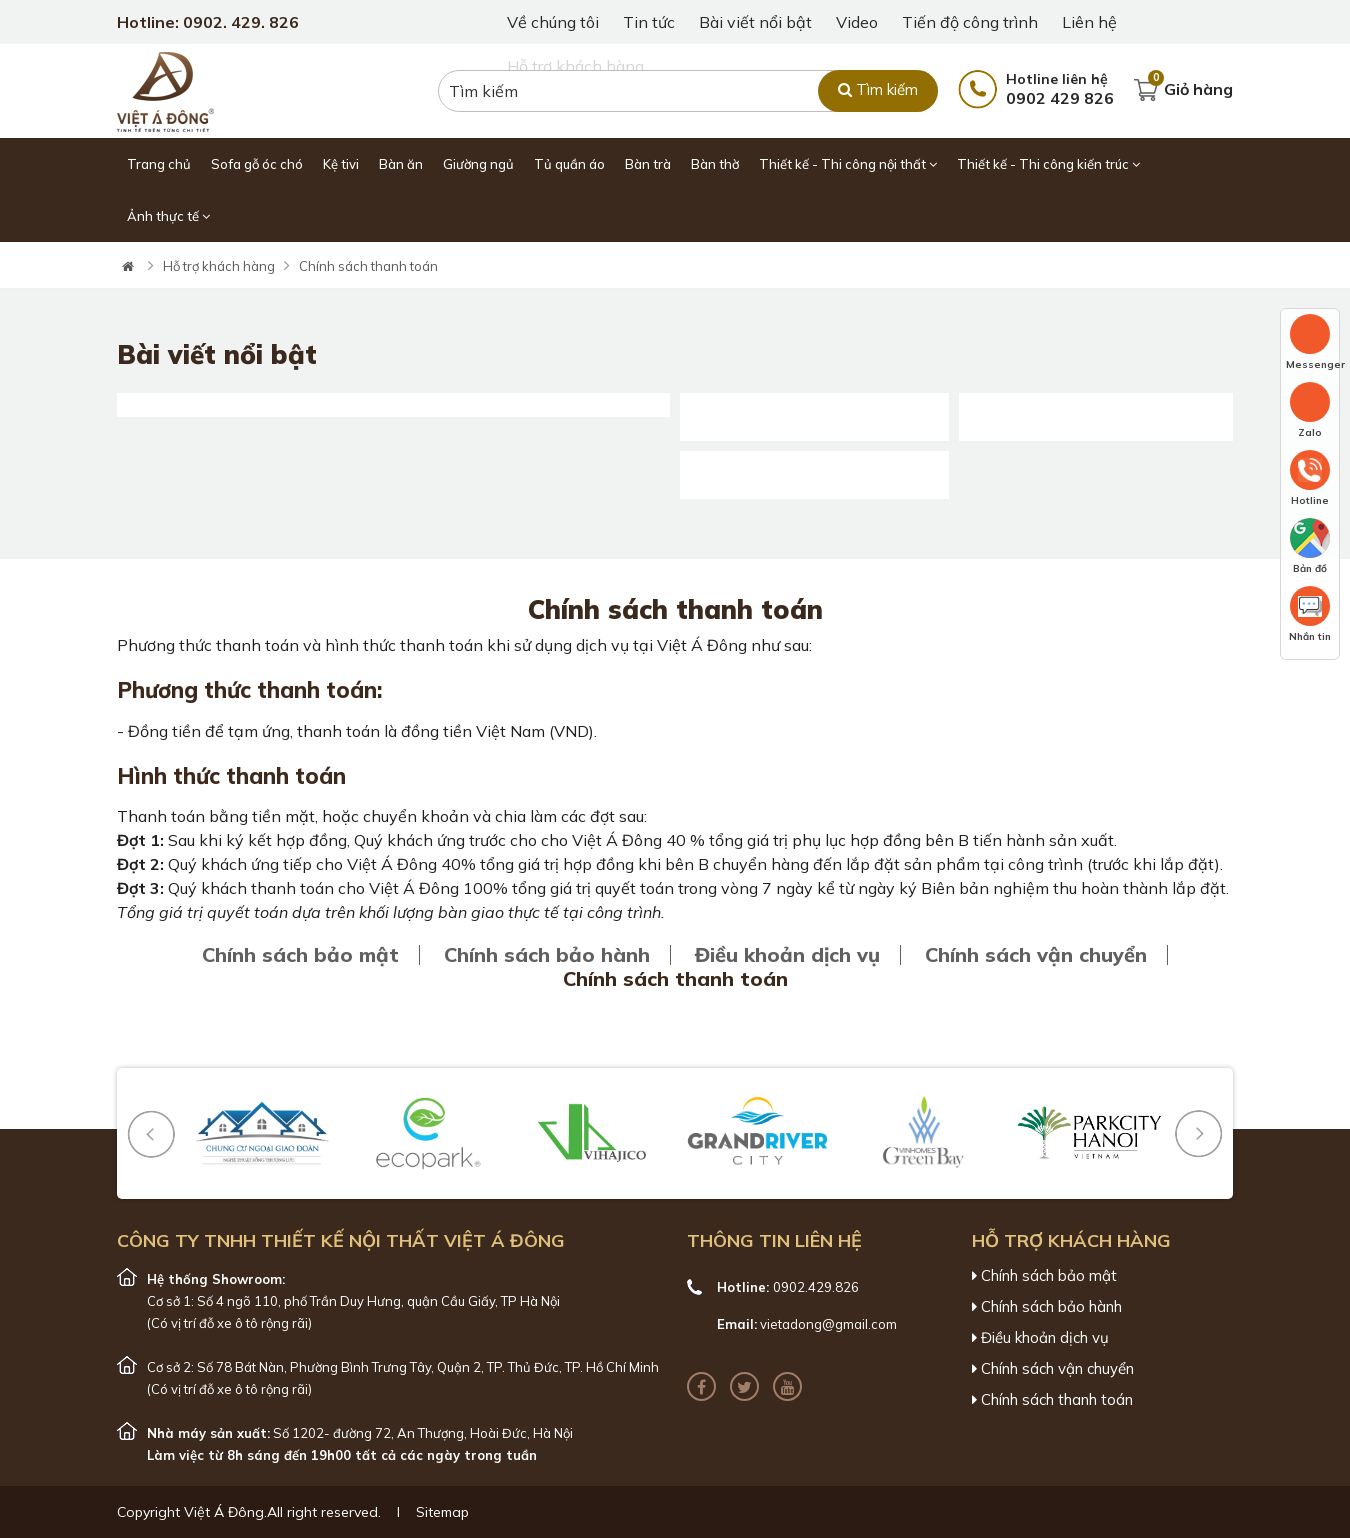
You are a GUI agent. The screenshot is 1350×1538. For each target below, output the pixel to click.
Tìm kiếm (878, 89)
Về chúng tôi (553, 22)
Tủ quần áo (569, 164)
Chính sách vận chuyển (1036, 955)
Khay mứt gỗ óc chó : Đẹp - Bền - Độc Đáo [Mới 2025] (814, 457)
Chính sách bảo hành (547, 955)
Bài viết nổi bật (755, 22)
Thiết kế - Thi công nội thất (848, 164)
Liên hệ (1089, 22)
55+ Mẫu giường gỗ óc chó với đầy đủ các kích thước (1096, 399)
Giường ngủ (478, 164)
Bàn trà (648, 164)
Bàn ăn (401, 164)
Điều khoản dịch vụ (787, 955)
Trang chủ (159, 164)
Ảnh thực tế (168, 216)
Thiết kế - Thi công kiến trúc (1048, 164)
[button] (151, 1134)
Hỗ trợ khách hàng (219, 266)
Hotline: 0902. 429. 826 (208, 22)
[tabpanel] (675, 242)
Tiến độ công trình (970, 22)
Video (857, 22)
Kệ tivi (341, 164)
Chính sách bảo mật (300, 955)
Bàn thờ (715, 164)
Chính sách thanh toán (368, 266)
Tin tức (649, 22)
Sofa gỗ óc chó (257, 164)
